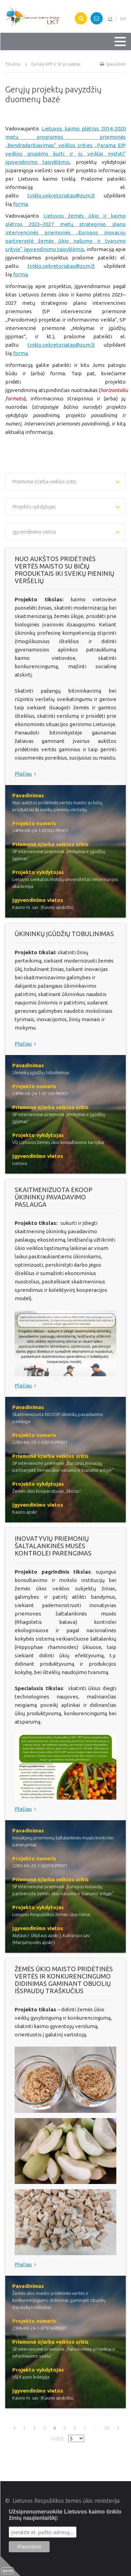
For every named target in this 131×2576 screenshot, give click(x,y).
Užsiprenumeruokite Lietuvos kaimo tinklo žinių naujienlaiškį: (65, 2515)
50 (107, 2428)
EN (123, 18)
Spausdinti (113, 64)
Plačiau (26, 774)
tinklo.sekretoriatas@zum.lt (61, 195)
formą (20, 204)
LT (110, 18)
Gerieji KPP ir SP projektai (55, 64)
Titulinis (12, 64)
